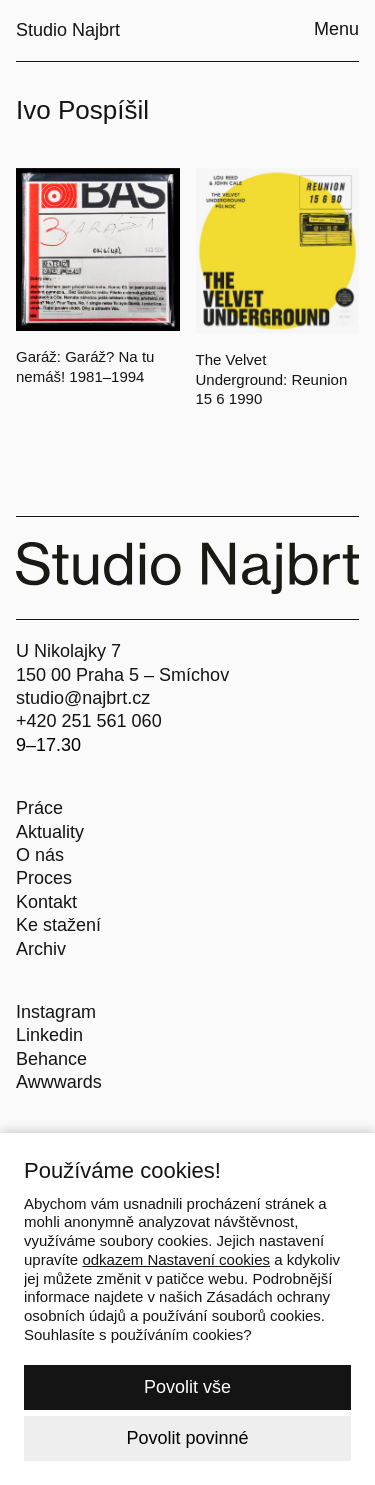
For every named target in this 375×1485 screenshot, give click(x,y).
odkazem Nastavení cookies (176, 1259)
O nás (40, 855)
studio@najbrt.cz (83, 698)
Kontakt (46, 902)
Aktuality (50, 832)
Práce (39, 808)
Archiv (41, 949)
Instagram (56, 1012)
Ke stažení (58, 925)
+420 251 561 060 (89, 721)
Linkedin (49, 1035)
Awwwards (59, 1082)
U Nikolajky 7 (68, 651)
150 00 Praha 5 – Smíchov (122, 675)
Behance (51, 1059)
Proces (44, 878)
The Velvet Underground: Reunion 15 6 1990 (272, 379)
